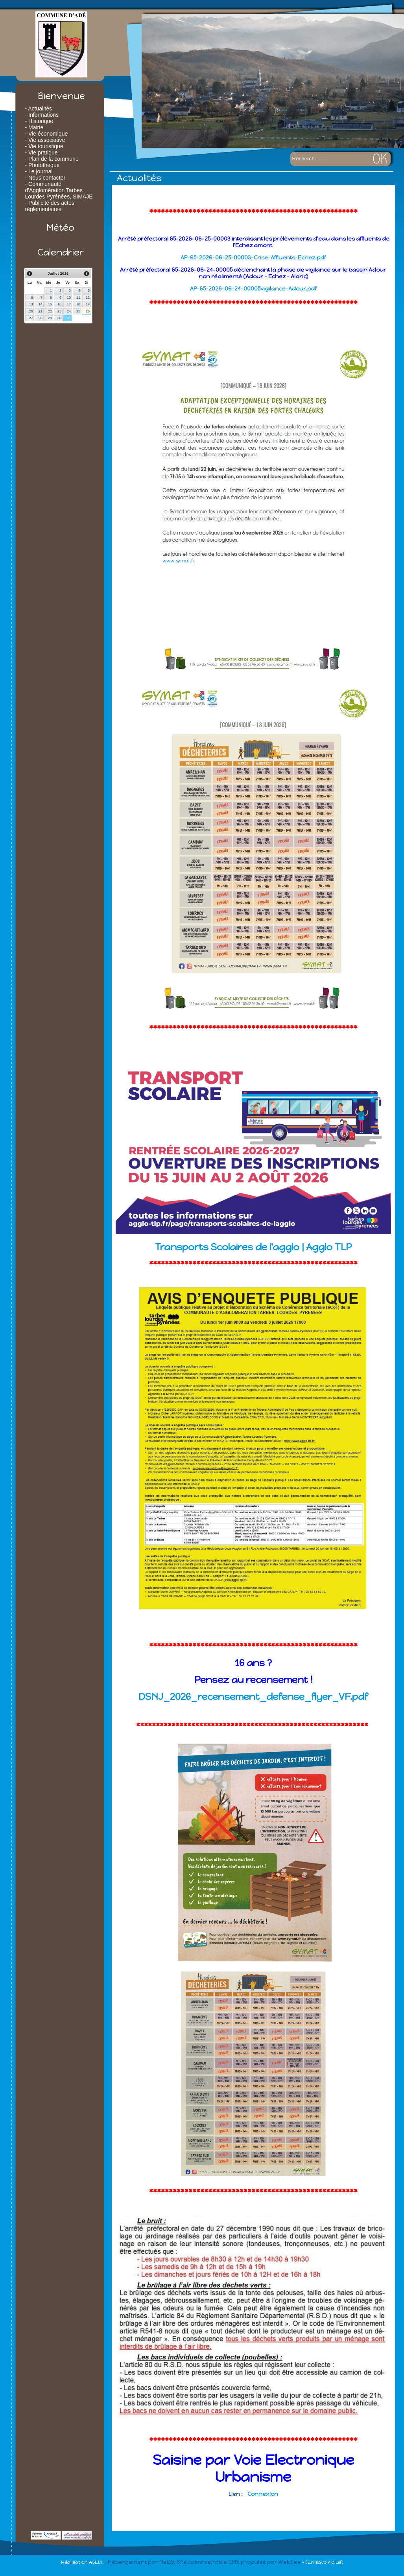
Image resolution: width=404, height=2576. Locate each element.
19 (88, 304)
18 (78, 304)
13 (31, 304)
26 (88, 311)
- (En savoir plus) (322, 2562)
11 (78, 297)
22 (50, 311)
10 (69, 297)
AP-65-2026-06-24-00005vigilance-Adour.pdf (253, 288)
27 (31, 318)
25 (78, 311)
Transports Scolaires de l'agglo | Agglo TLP (253, 1247)
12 (88, 297)
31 (69, 318)
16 (59, 304)
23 (59, 311)
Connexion (262, 2494)
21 (40, 311)
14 (40, 304)
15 (50, 304)
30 (59, 318)
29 (50, 318)
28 (40, 318)
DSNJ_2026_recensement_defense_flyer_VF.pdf (253, 1696)
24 (69, 311)
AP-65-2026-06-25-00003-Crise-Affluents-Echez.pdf (253, 257)
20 (31, 311)
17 (69, 304)
